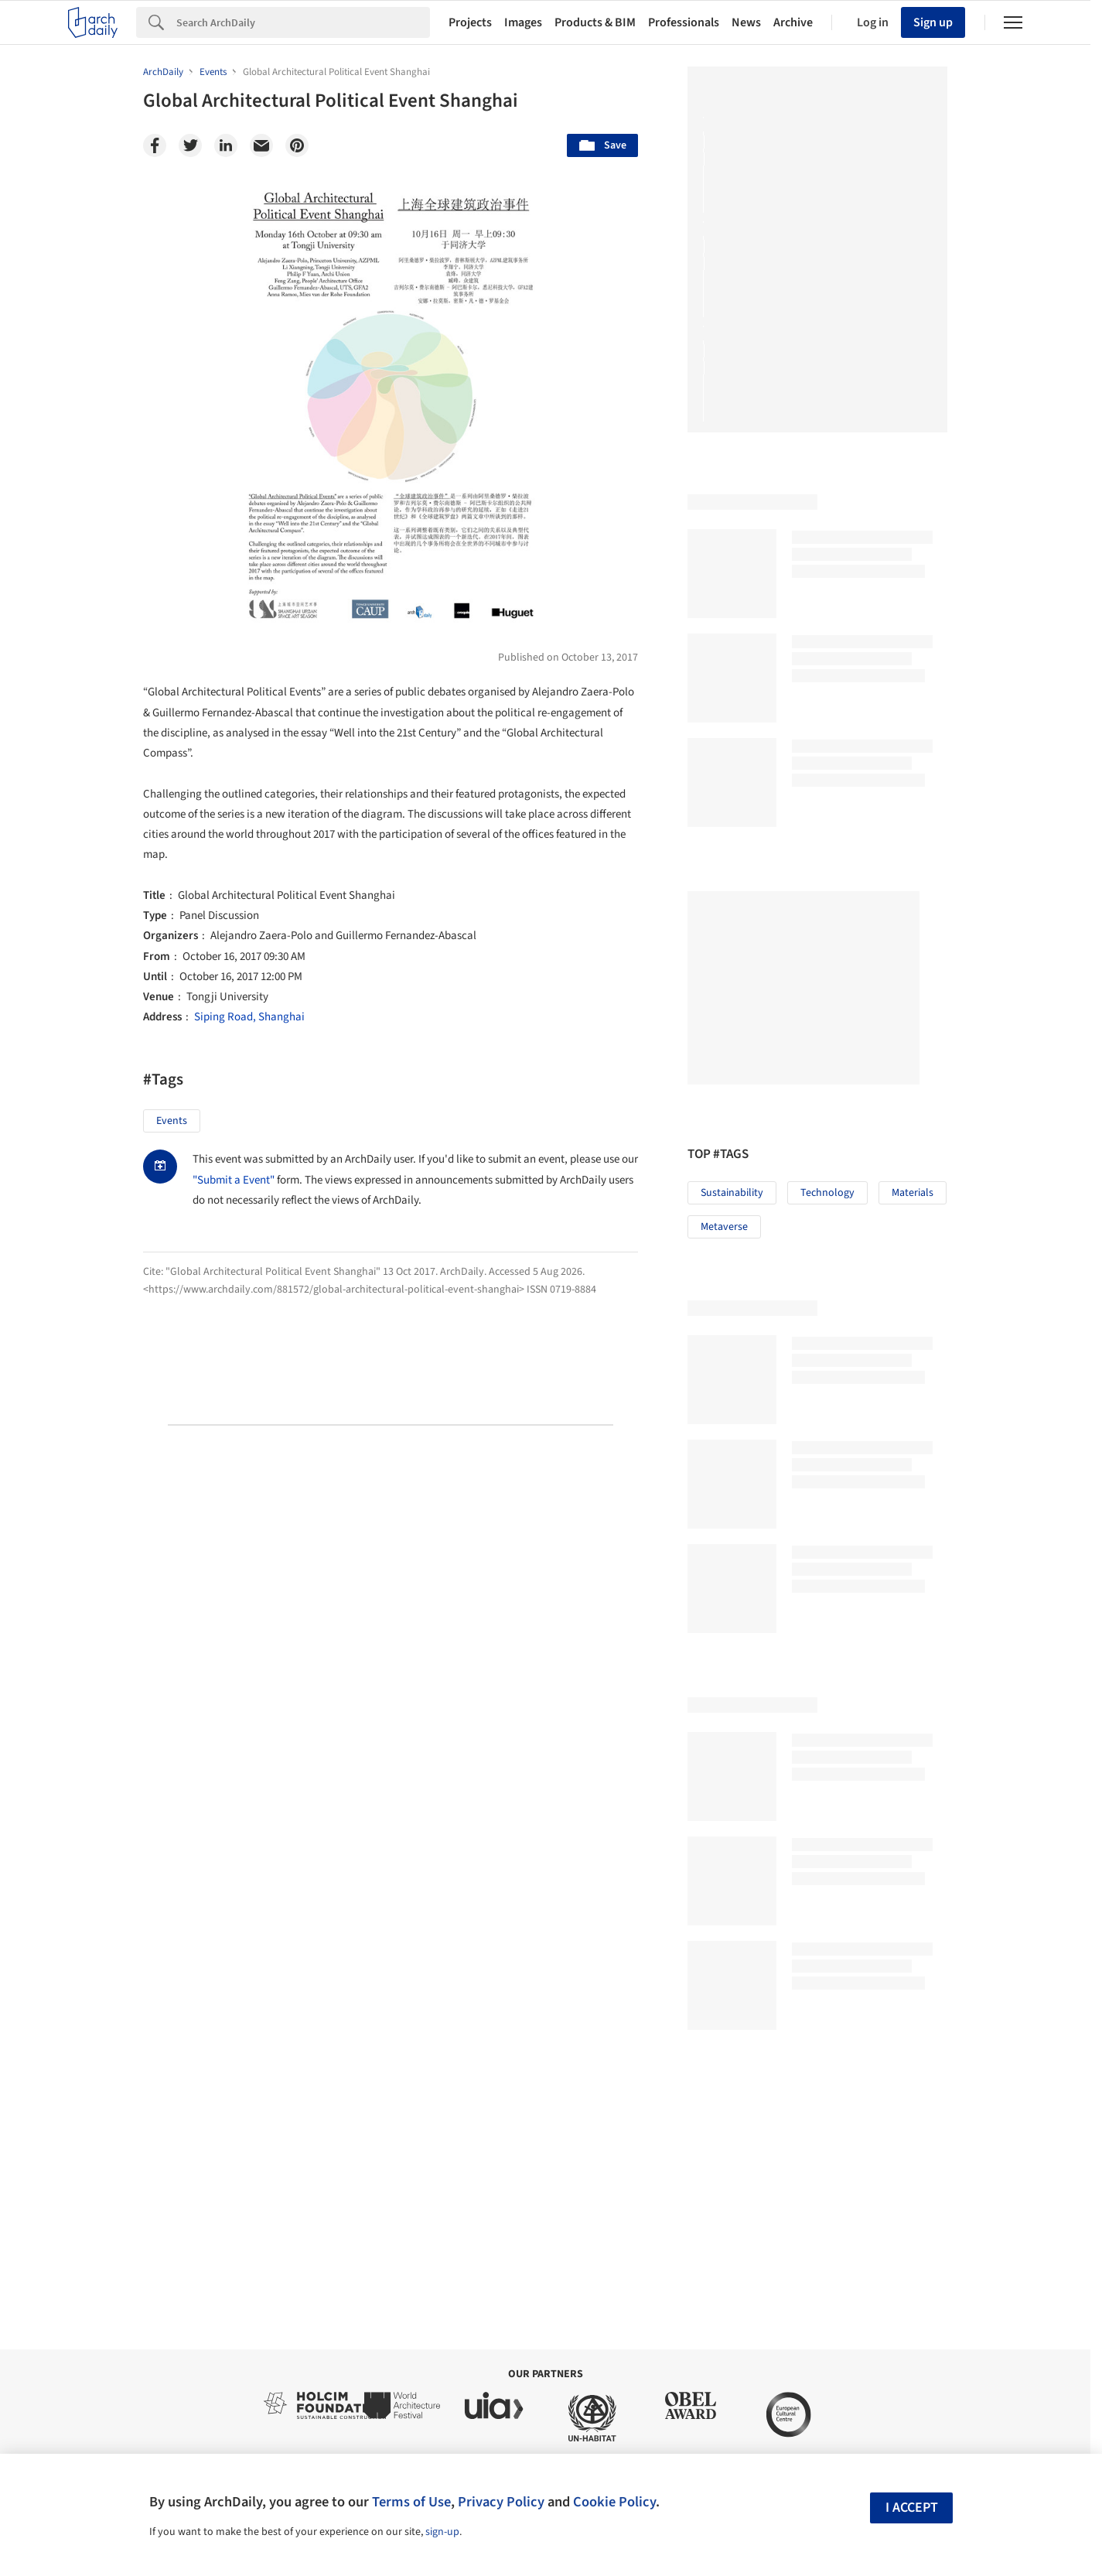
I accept (911, 2507)
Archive (793, 22)
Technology (827, 1193)
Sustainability (732, 1193)
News (746, 22)
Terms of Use (411, 2502)
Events (171, 1121)
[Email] (261, 145)
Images (523, 22)
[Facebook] (154, 145)
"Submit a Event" (234, 1180)
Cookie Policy (614, 2502)
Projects (470, 22)
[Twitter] (190, 145)
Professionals (683, 22)
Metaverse (724, 1227)
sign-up (442, 2532)
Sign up (933, 22)
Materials (912, 1193)
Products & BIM (595, 22)
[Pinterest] (297, 145)
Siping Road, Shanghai (249, 1017)
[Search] (303, 22)
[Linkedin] (225, 145)
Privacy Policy (501, 2502)
